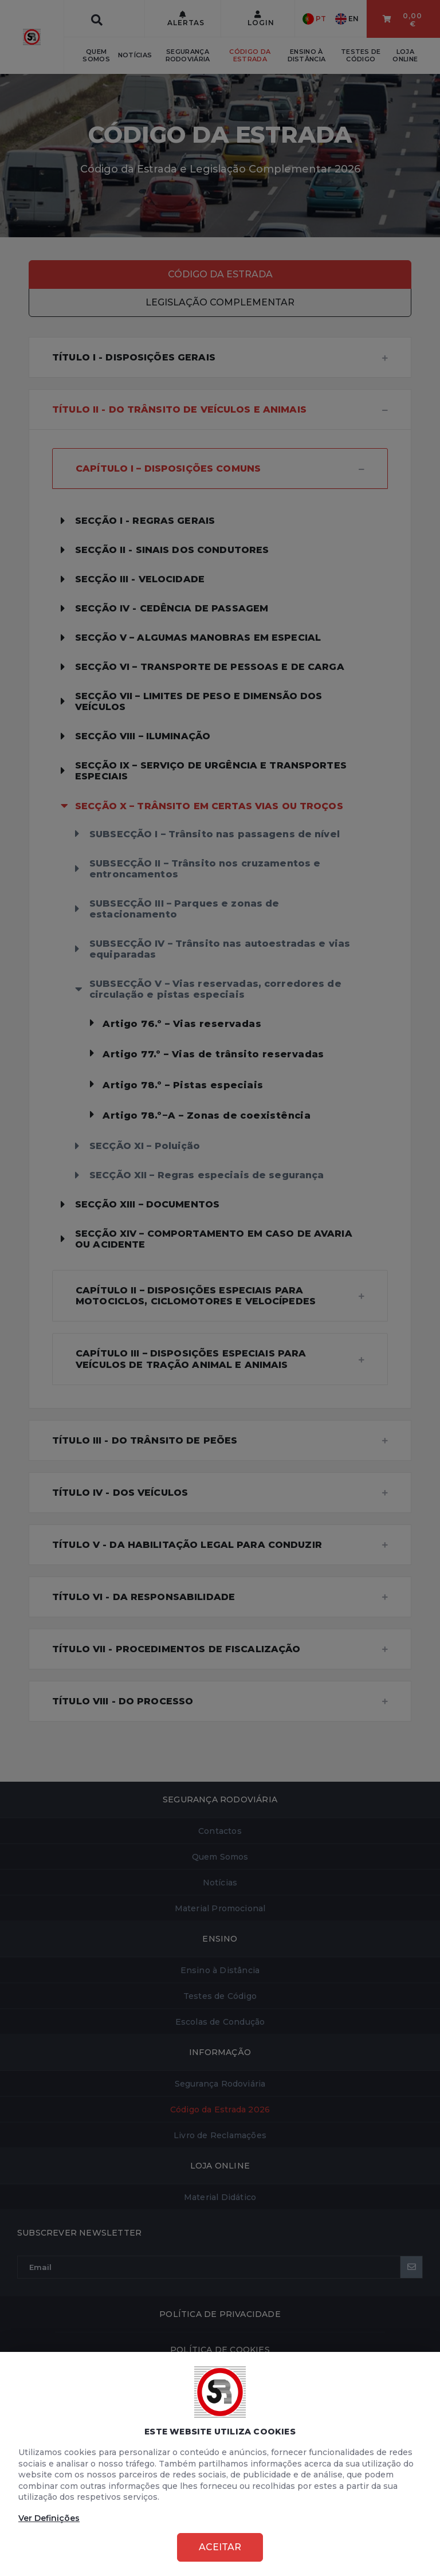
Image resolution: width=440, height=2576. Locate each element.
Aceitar (220, 2547)
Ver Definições (49, 2518)
